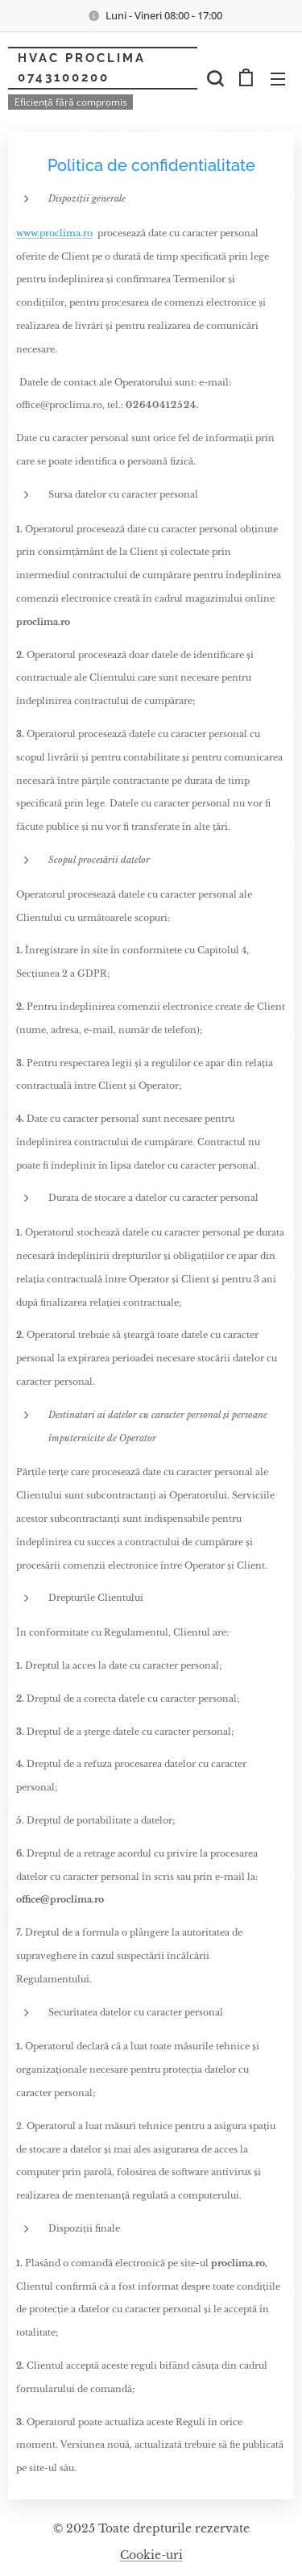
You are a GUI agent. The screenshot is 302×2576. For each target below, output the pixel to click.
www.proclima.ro (54, 233)
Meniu (278, 79)
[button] (213, 78)
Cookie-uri (151, 2555)
